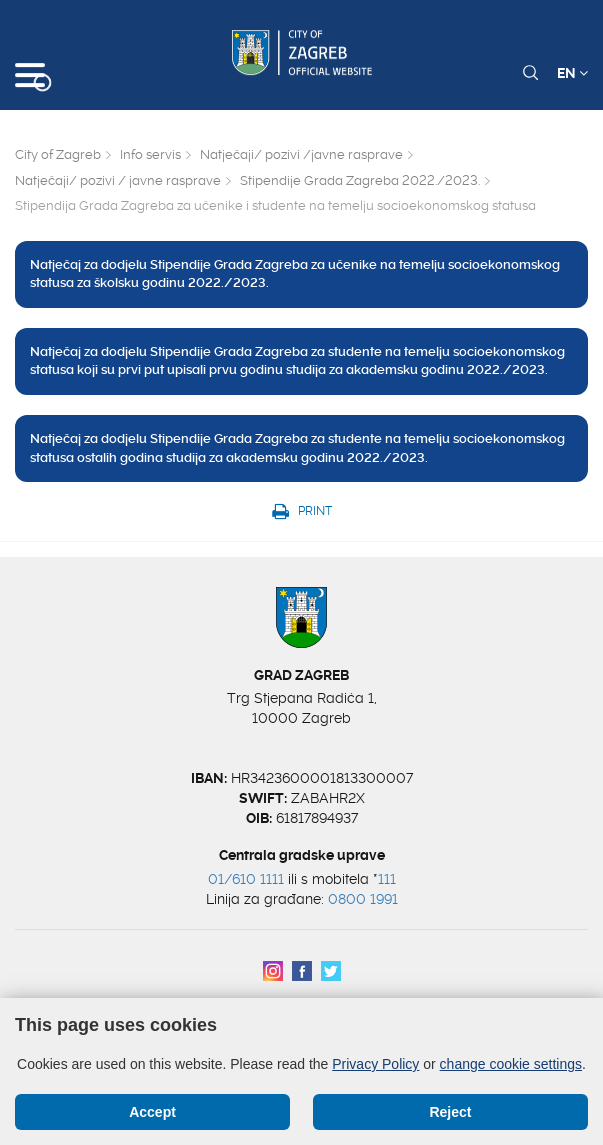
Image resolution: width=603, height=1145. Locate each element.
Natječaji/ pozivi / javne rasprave (118, 180)
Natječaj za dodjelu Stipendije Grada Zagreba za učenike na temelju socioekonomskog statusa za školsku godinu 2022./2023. (295, 274)
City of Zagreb (58, 154)
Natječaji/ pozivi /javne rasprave (301, 154)
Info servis (150, 154)
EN (572, 73)
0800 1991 (363, 899)
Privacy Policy (375, 1064)
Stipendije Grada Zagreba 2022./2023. (360, 180)
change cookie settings (511, 1064)
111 (387, 879)
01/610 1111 (246, 879)
